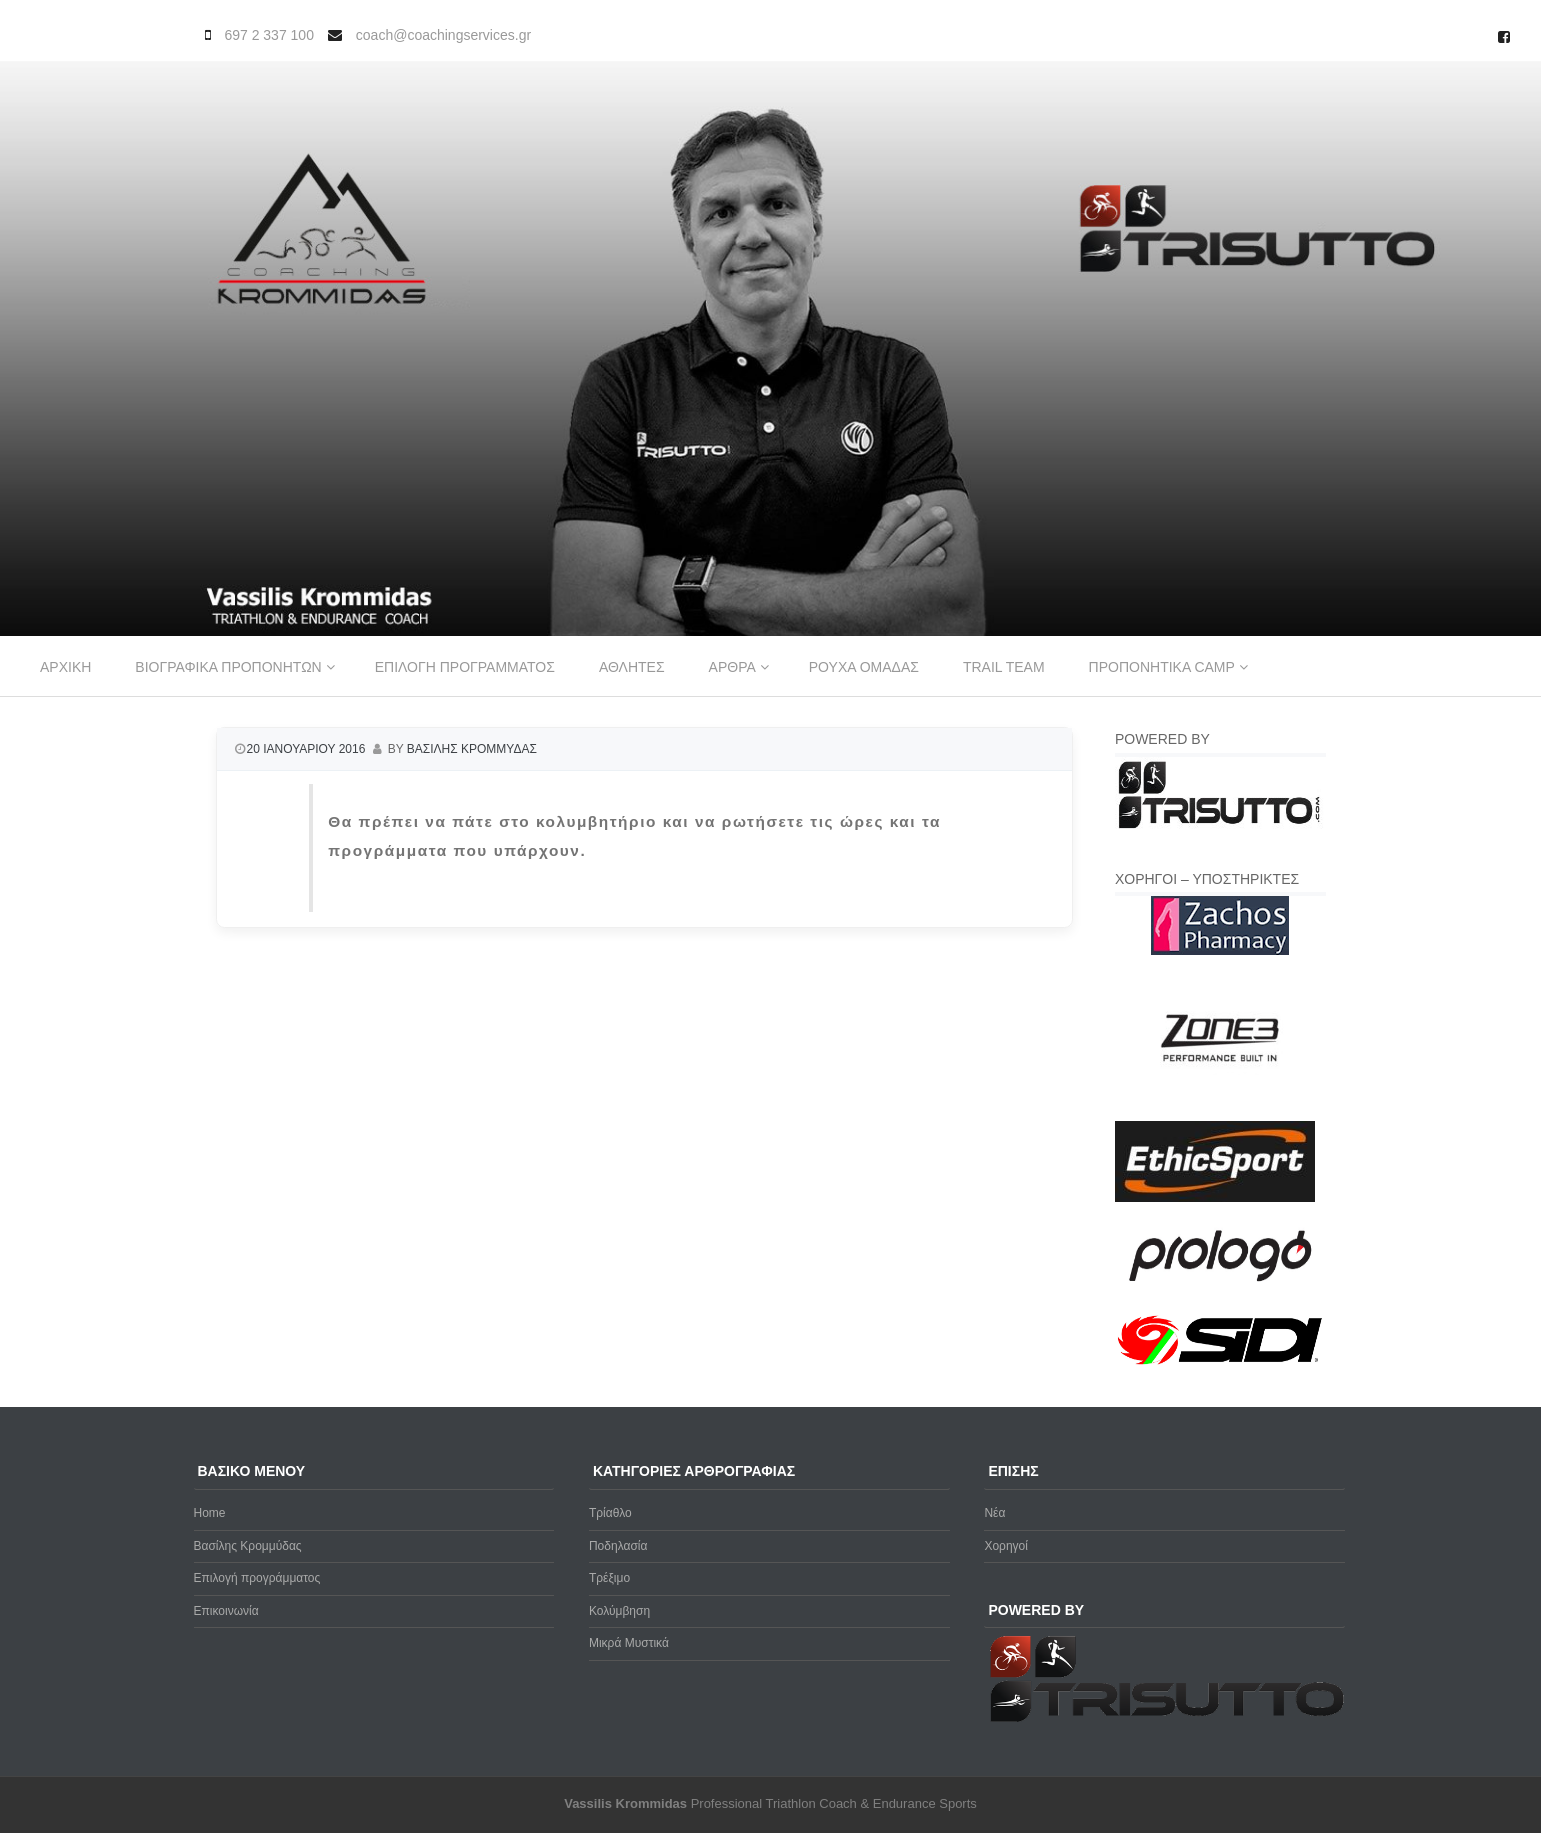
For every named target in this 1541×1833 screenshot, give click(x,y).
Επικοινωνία (226, 1611)
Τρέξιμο (609, 1578)
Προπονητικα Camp (1162, 667)
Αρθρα (732, 667)
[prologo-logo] (1220, 1298)
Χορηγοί (1006, 1546)
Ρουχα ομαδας (864, 667)
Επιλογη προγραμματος (465, 667)
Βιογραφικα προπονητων (228, 667)
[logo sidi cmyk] (1220, 1366)
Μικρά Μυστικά (629, 1643)
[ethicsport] (1215, 1198)
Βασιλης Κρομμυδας (472, 749)
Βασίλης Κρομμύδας (248, 1546)
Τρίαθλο (610, 1513)
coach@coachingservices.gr (443, 35)
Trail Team (1004, 667)
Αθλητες (632, 667)
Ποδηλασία (618, 1546)
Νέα (994, 1513)
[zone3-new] (1220, 1109)
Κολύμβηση (619, 1611)
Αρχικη (65, 667)
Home (210, 1513)
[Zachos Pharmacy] (1220, 951)
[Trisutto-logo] (1220, 826)
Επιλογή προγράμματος (257, 1578)
